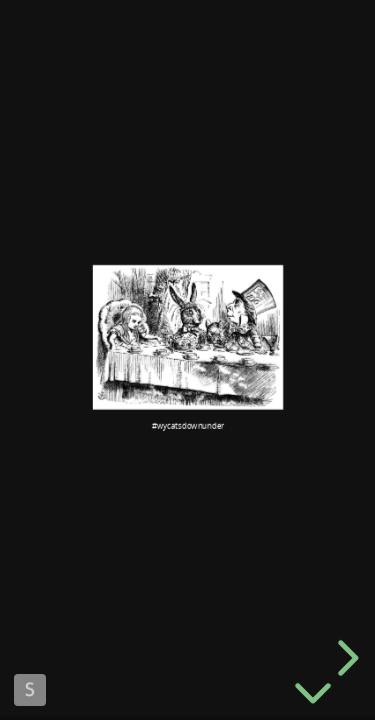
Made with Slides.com (30, 690)
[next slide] (345, 658)
